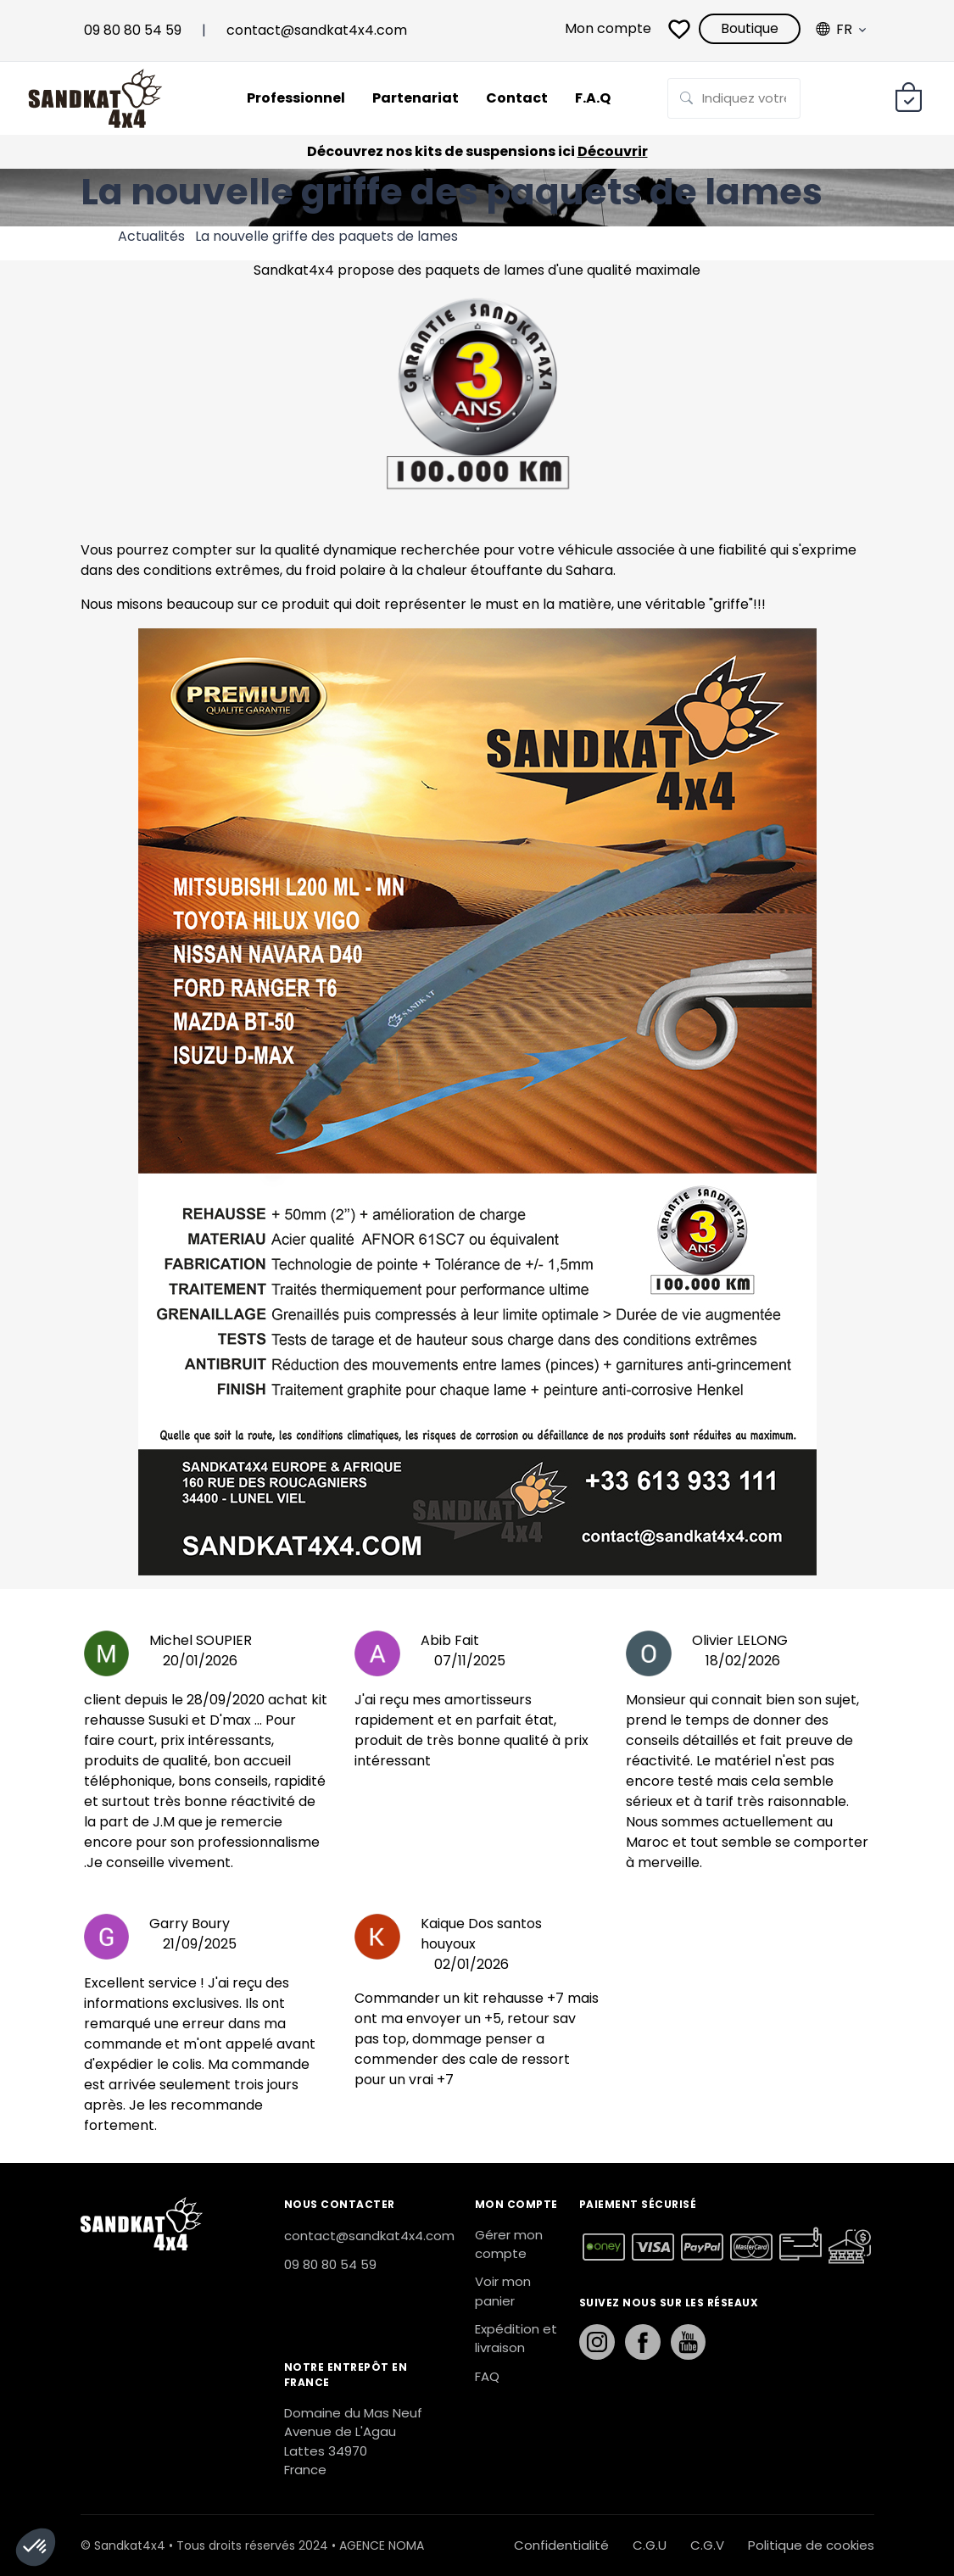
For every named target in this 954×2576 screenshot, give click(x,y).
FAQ (487, 2376)
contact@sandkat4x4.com (316, 30)
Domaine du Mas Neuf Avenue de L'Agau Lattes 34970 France (353, 2441)
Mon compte (608, 28)
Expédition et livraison (516, 2338)
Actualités (151, 236)
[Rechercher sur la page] (734, 99)
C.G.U (650, 2545)
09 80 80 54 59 (132, 30)
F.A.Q (593, 98)
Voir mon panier (503, 2291)
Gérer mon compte (509, 2244)
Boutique (749, 28)
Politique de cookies (811, 2545)
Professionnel (296, 98)
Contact (517, 98)
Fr (834, 30)
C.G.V (707, 2545)
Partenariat (415, 98)
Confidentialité (561, 2545)
